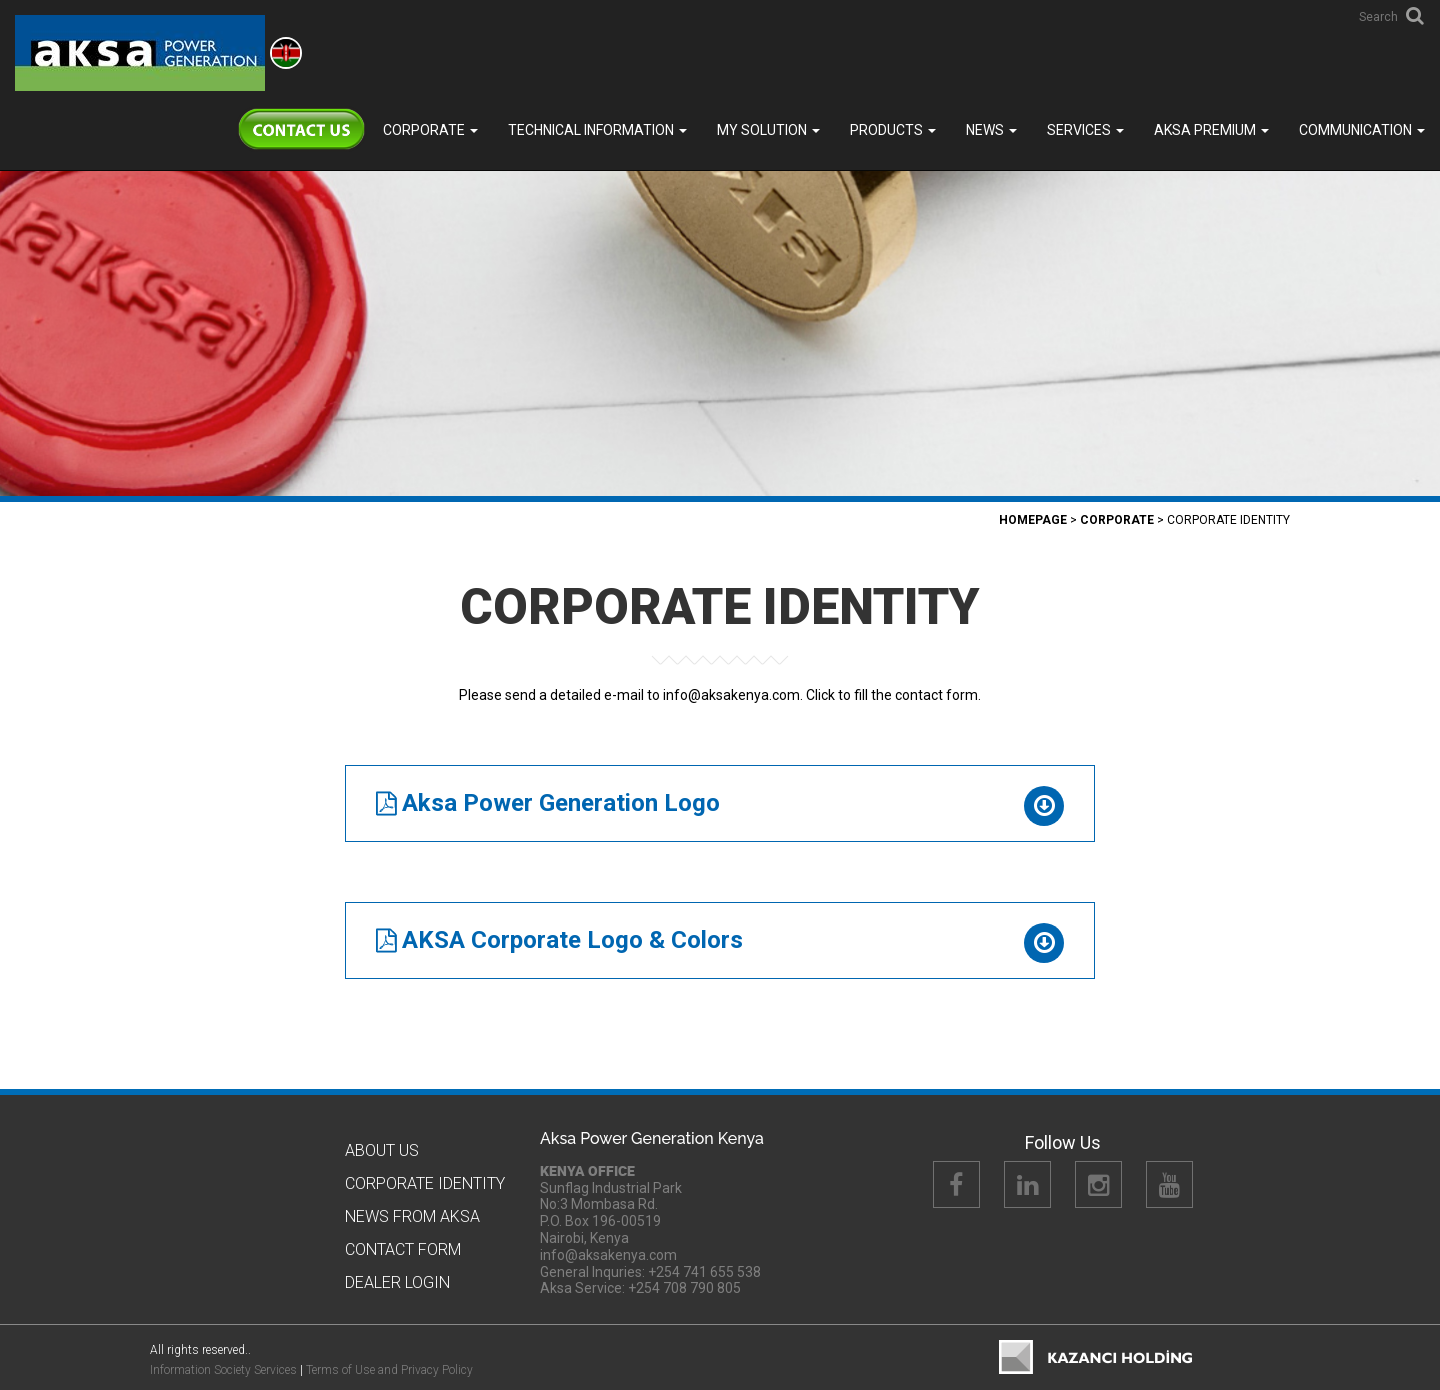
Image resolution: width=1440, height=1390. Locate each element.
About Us (382, 1150)
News (991, 130)
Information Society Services (223, 1370)
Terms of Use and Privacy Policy (389, 1370)
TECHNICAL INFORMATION (597, 130)
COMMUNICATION (1362, 130)
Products (893, 130)
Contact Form (403, 1249)
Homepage (1033, 520)
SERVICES (1085, 130)
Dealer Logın (397, 1282)
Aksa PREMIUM (1211, 130)
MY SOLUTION (768, 130)
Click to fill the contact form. (893, 695)
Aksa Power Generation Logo (561, 803)
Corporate (430, 130)
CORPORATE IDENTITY (425, 1183)
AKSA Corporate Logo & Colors (572, 940)
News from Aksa (412, 1216)
